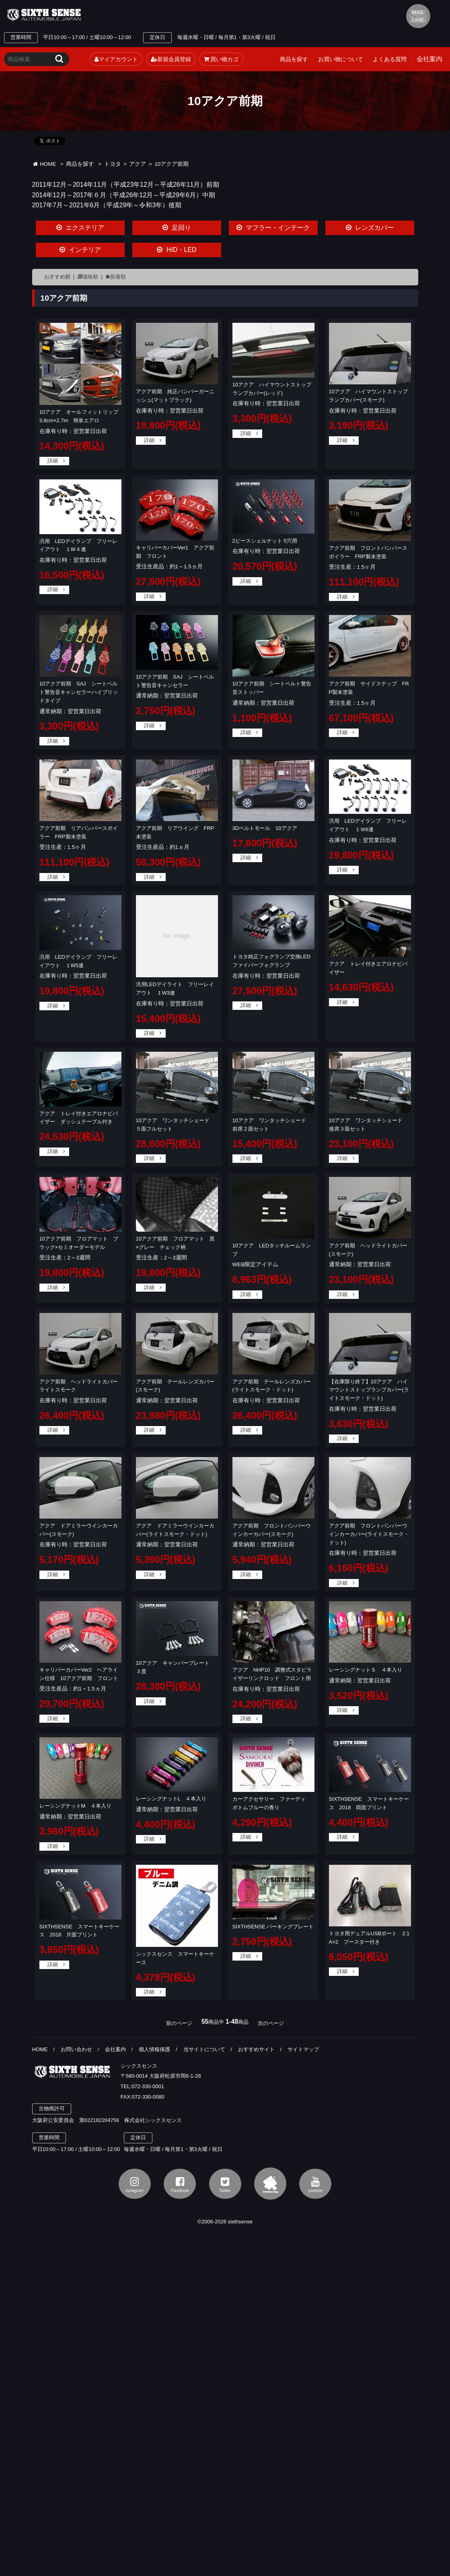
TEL (162, 15)
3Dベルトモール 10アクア (264, 828)
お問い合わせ (76, 2049)
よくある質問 (390, 59)
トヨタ (112, 164)
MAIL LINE (418, 16)
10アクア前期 (171, 164)
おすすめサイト (256, 2049)
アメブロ (270, 2183)
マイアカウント (116, 59)
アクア (137, 164)
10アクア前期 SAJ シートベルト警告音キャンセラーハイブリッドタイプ (78, 692)
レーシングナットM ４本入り (75, 1806)
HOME (44, 164)
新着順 (118, 277)
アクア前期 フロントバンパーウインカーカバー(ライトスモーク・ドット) (369, 1534)
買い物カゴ (221, 59)
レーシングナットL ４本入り (171, 1799)
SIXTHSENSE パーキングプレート (273, 1927)
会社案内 (115, 2049)
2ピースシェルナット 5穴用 (264, 541)
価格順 (90, 277)
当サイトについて (204, 2049)
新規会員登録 (171, 59)
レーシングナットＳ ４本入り (365, 1670)
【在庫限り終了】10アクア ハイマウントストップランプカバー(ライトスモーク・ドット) (369, 1390)
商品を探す (294, 59)
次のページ (271, 2023)
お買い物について (340, 59)
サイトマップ (303, 2049)
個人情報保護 (154, 2049)
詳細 (52, 461)
